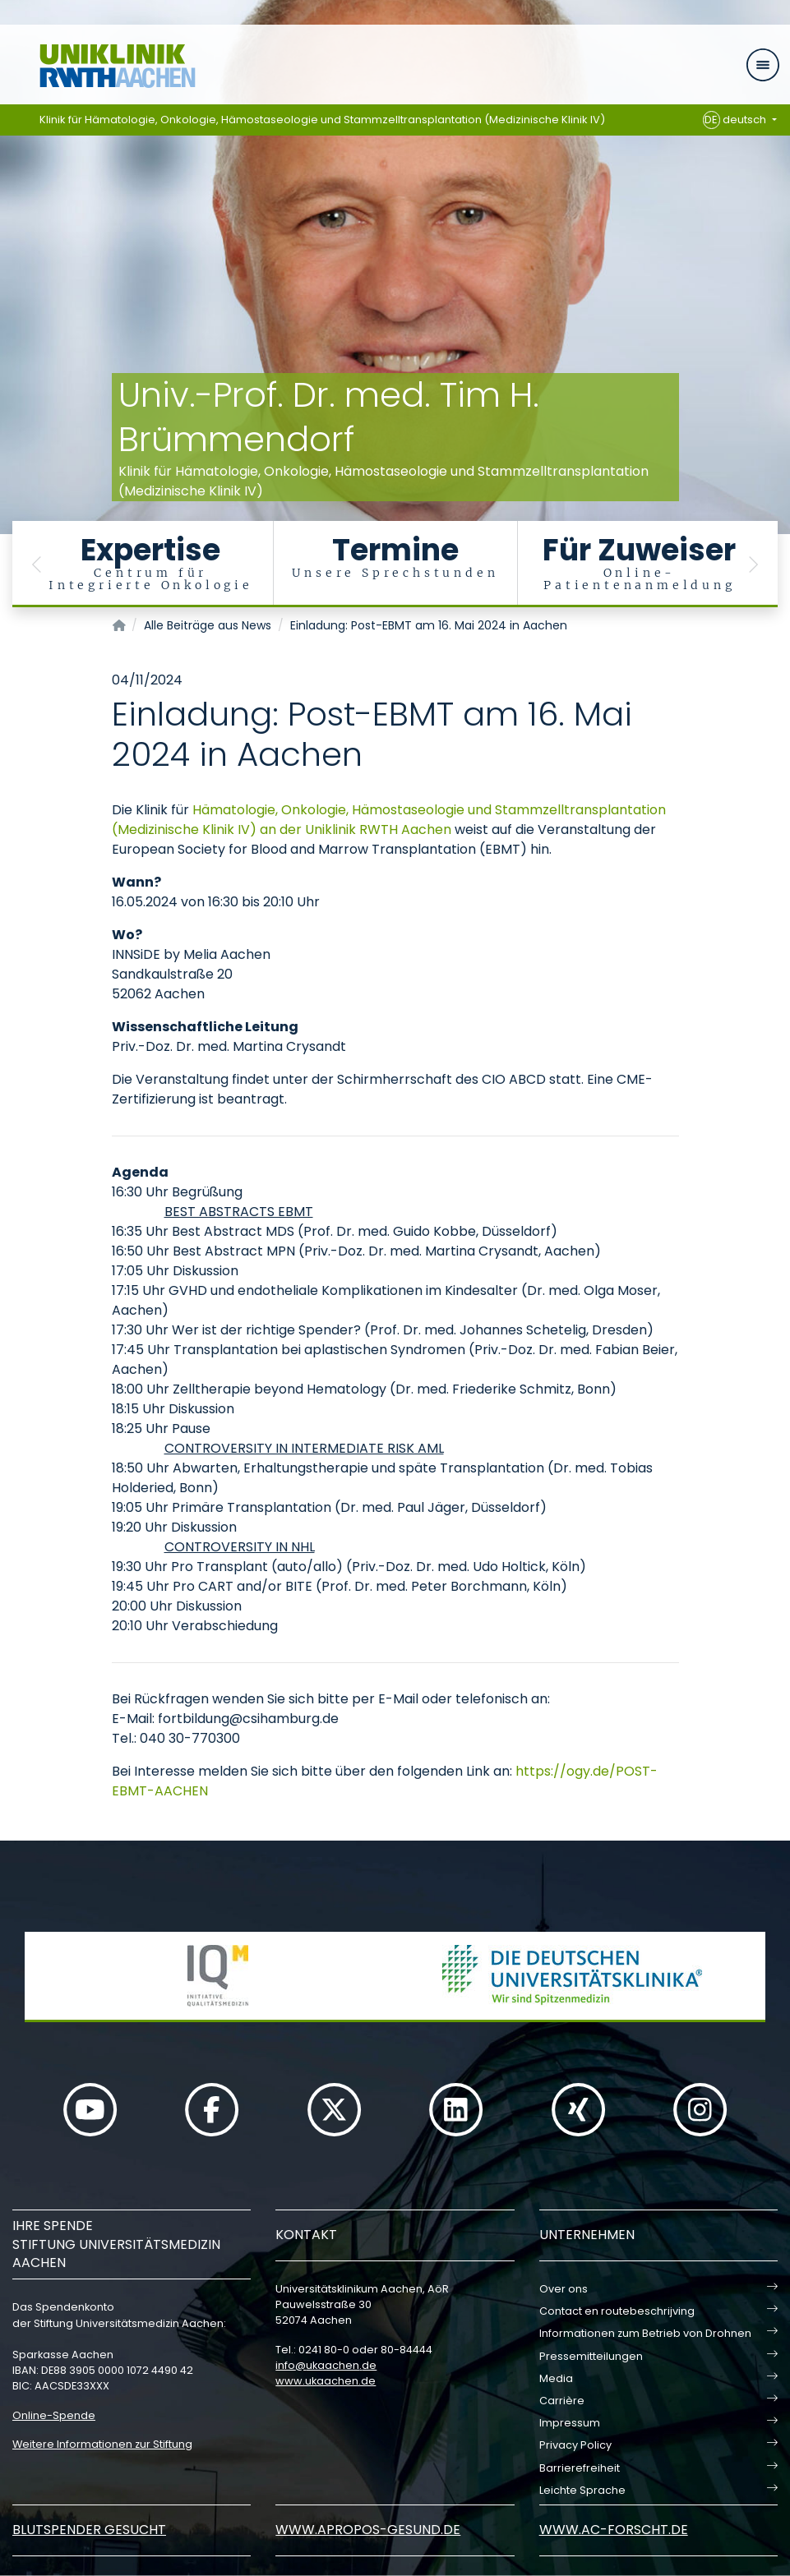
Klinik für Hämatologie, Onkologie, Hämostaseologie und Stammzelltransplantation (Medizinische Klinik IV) (322, 119)
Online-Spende (53, 2415)
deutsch (736, 120)
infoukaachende (326, 2365)
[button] (37, 564)
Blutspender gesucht (89, 2529)
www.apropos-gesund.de (367, 2529)
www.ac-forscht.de (613, 2529)
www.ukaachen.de (325, 2381)
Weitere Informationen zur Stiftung (102, 2444)
